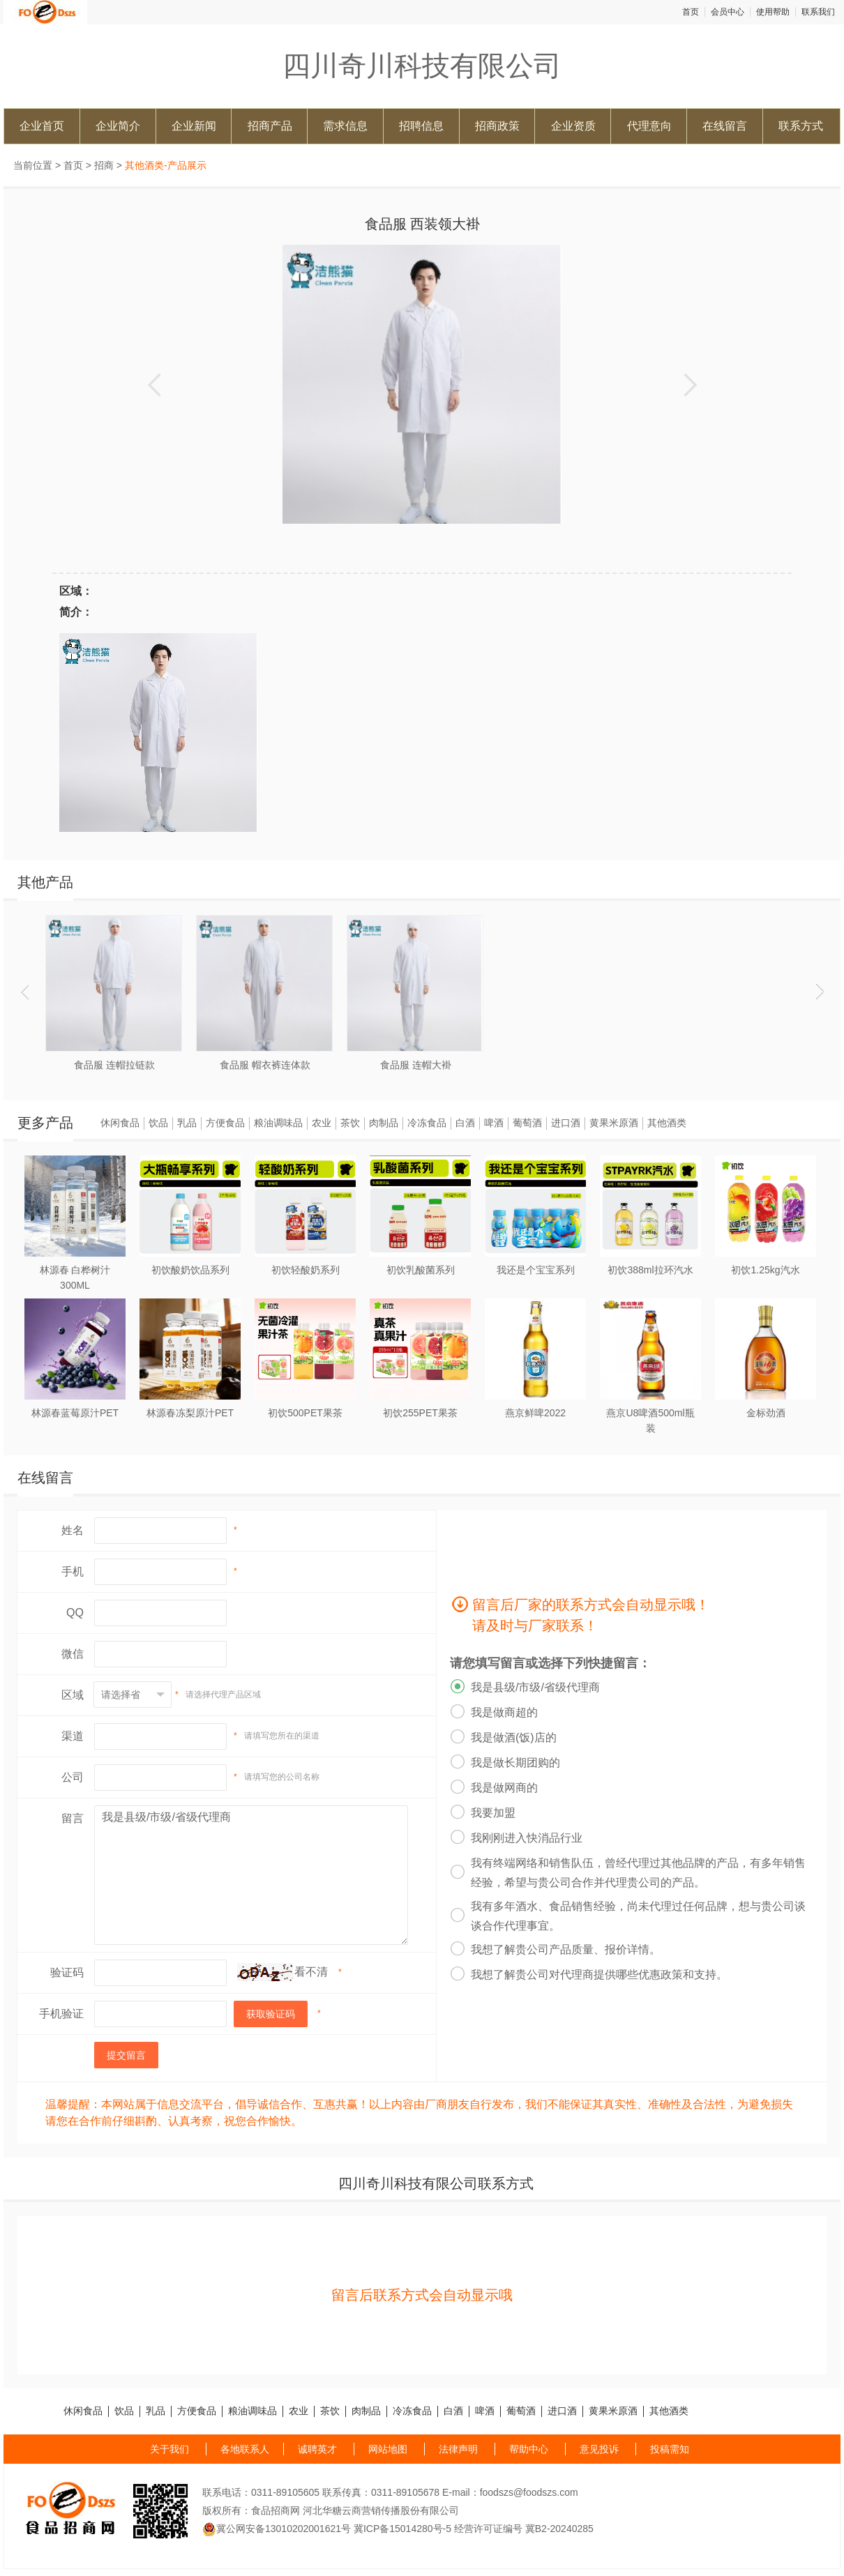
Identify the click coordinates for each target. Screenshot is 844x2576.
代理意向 (649, 126)
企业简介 (118, 126)
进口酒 (565, 1122)
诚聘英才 (317, 2449)
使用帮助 (773, 12)
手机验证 (61, 2014)
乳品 (187, 1122)
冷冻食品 (426, 1122)
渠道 (72, 1736)
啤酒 (494, 1122)
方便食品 (225, 1122)
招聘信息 (421, 126)
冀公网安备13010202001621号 (276, 2528)
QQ (75, 1613)
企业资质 (573, 126)
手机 (72, 1571)
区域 (72, 1695)
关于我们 (169, 2449)
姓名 (72, 1530)
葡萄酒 (527, 1122)
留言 (72, 1818)
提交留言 (126, 2055)
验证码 (67, 1972)
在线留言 (724, 126)
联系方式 (800, 126)
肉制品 (383, 1122)
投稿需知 (669, 2449)
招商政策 (497, 126)
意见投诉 (599, 2449)
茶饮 (350, 1122)
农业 (321, 1122)
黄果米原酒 (613, 1122)
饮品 (158, 1122)
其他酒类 (666, 1122)
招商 (104, 165)
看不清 (311, 1972)
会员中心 (727, 12)
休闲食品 (120, 1122)
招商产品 (270, 126)
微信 (72, 1654)
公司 (72, 1777)
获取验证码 (270, 2014)
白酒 (465, 1122)
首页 (690, 12)
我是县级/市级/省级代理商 (251, 1875)
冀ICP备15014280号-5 (402, 2528)
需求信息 (345, 126)
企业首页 (42, 126)
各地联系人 (244, 2449)
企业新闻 (194, 126)
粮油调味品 (278, 1122)
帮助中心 (528, 2449)
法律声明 (458, 2449)
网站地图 (387, 2449)
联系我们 (818, 12)
